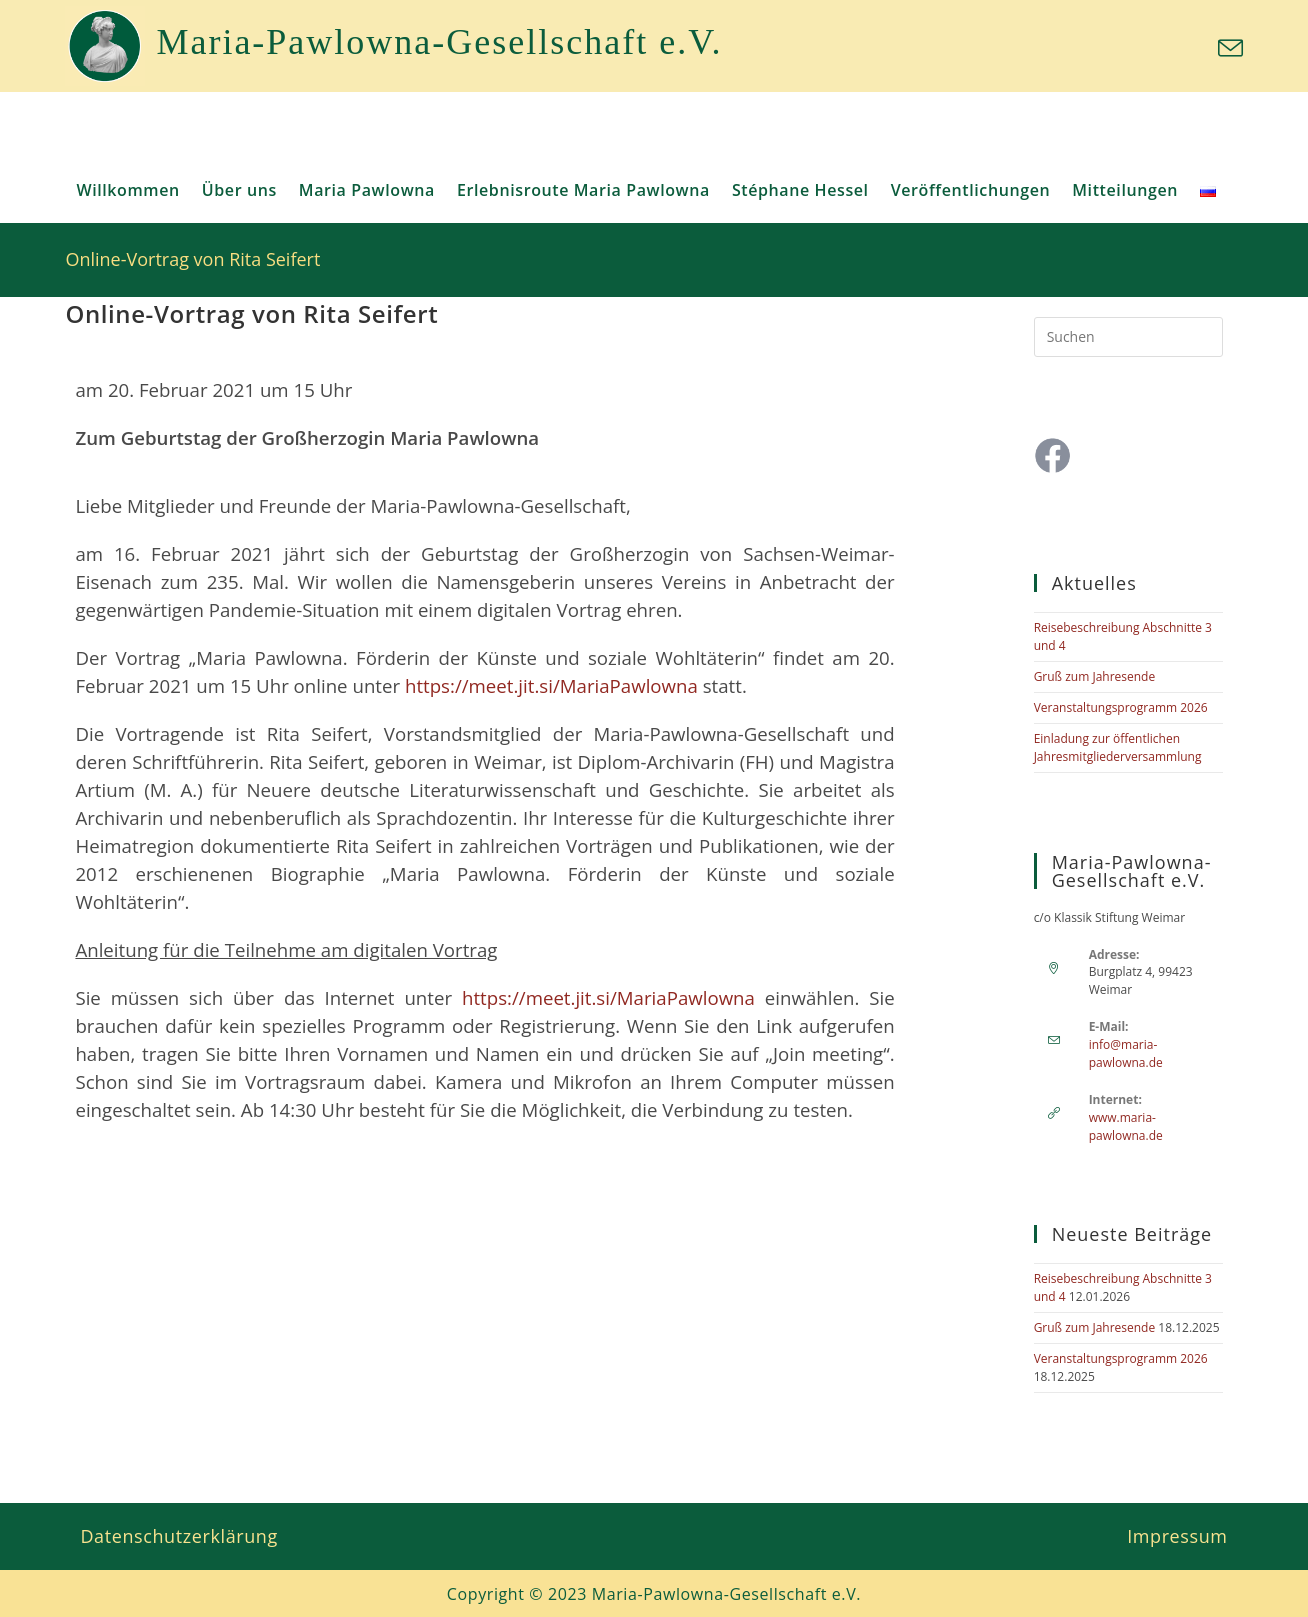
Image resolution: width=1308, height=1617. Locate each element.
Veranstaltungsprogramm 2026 (1121, 707)
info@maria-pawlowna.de (1126, 1053)
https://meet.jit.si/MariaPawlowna (551, 685)
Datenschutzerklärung (178, 1536)
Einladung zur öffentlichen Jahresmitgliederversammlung (1118, 747)
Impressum (1177, 1536)
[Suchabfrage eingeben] (1128, 337)
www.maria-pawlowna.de (1126, 1126)
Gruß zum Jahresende (1095, 676)
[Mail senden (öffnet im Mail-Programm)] (1227, 48)
